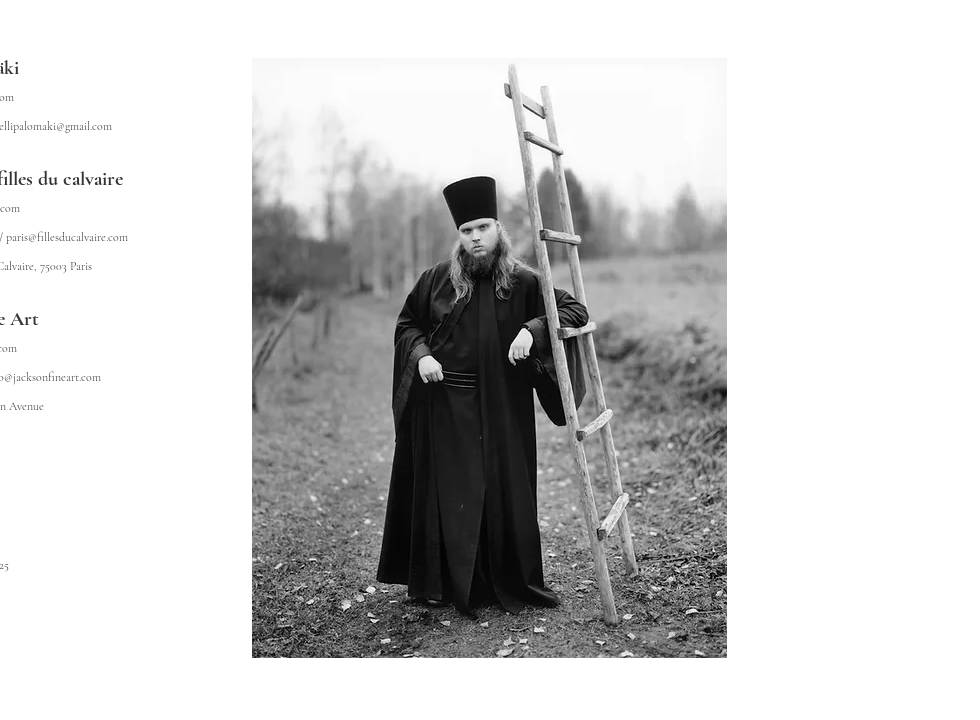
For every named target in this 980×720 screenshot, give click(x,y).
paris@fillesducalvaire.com (67, 237)
